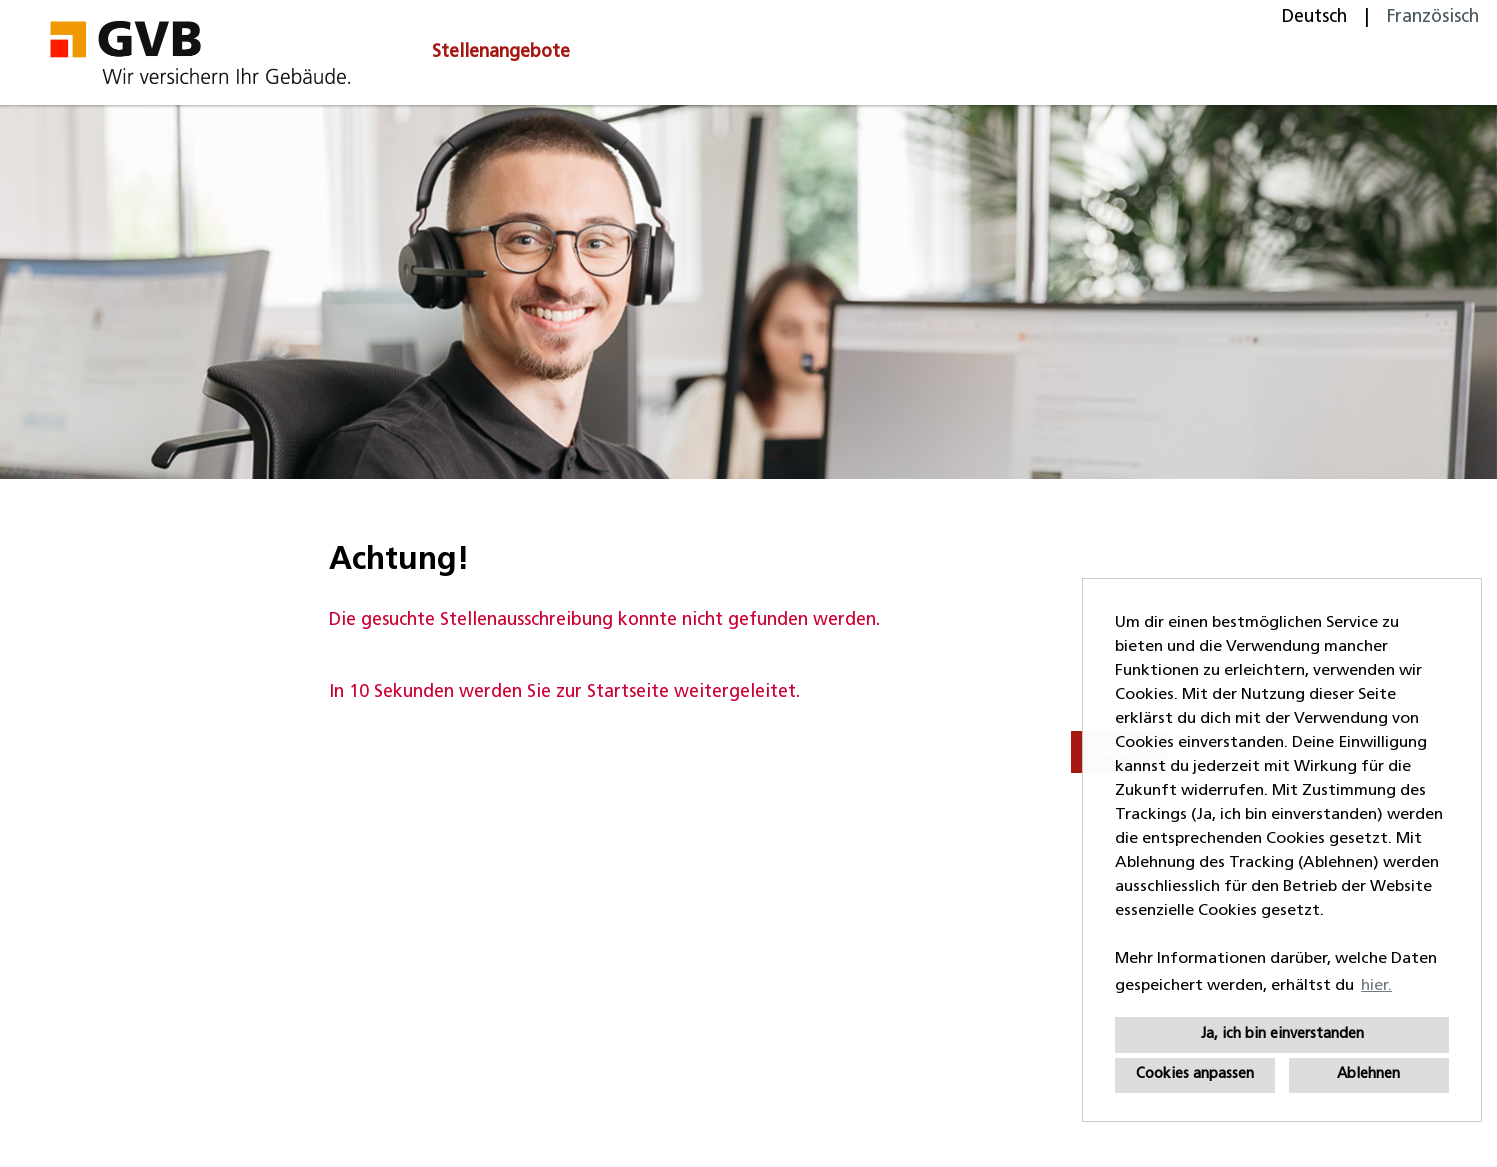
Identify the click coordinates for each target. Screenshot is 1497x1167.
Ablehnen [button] (1368, 1074)
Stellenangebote (501, 52)
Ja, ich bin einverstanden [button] (1282, 1034)
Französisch (1433, 17)
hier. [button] (1376, 986)
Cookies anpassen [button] (1195, 1074)
